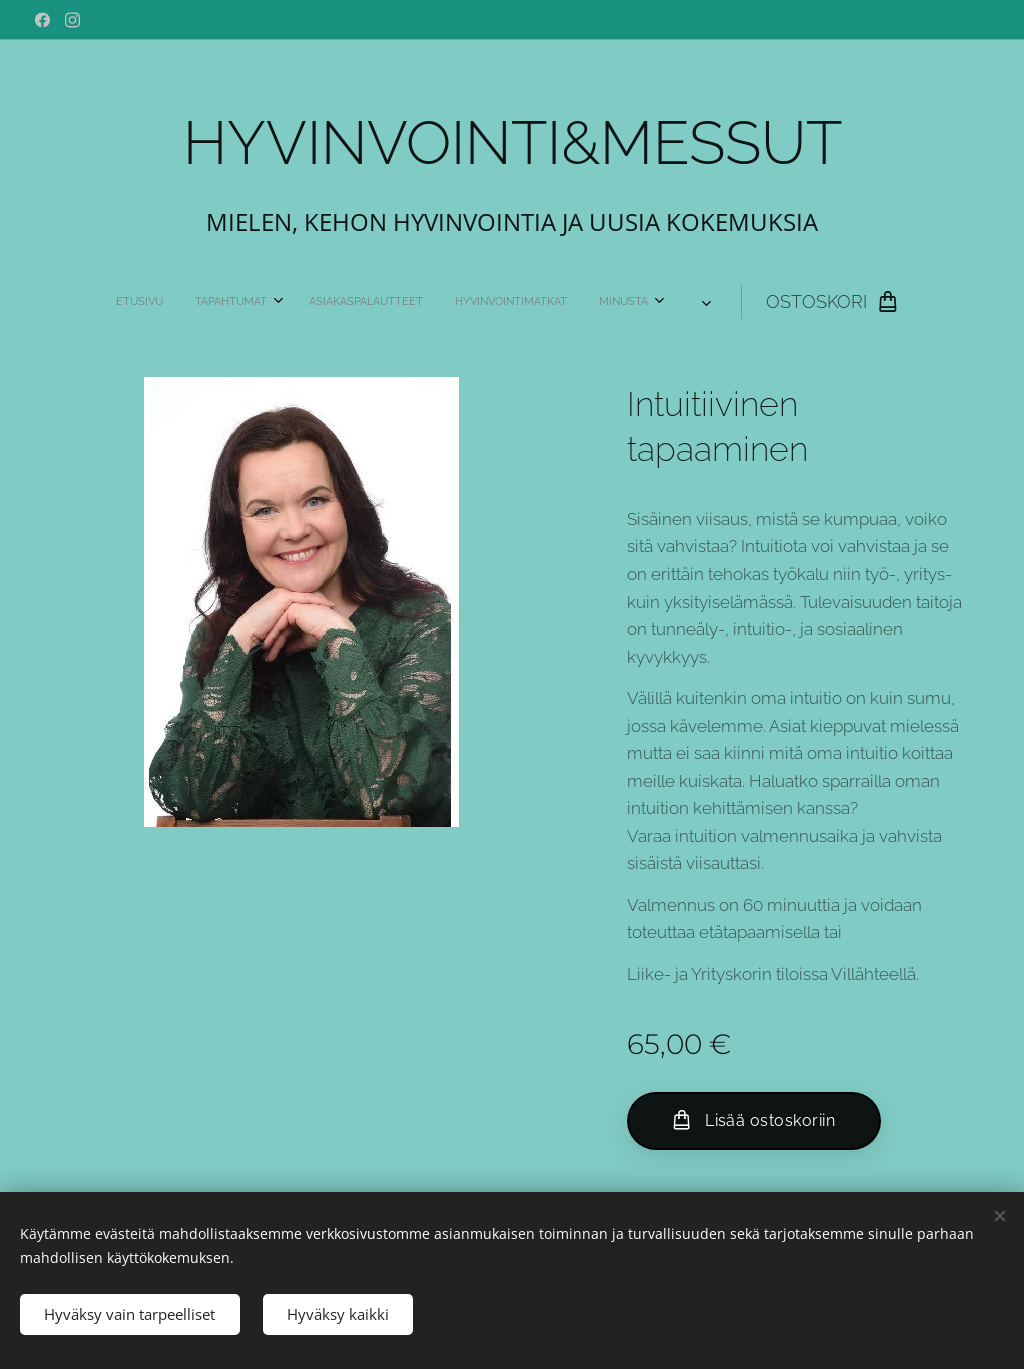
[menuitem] (276, 302)
